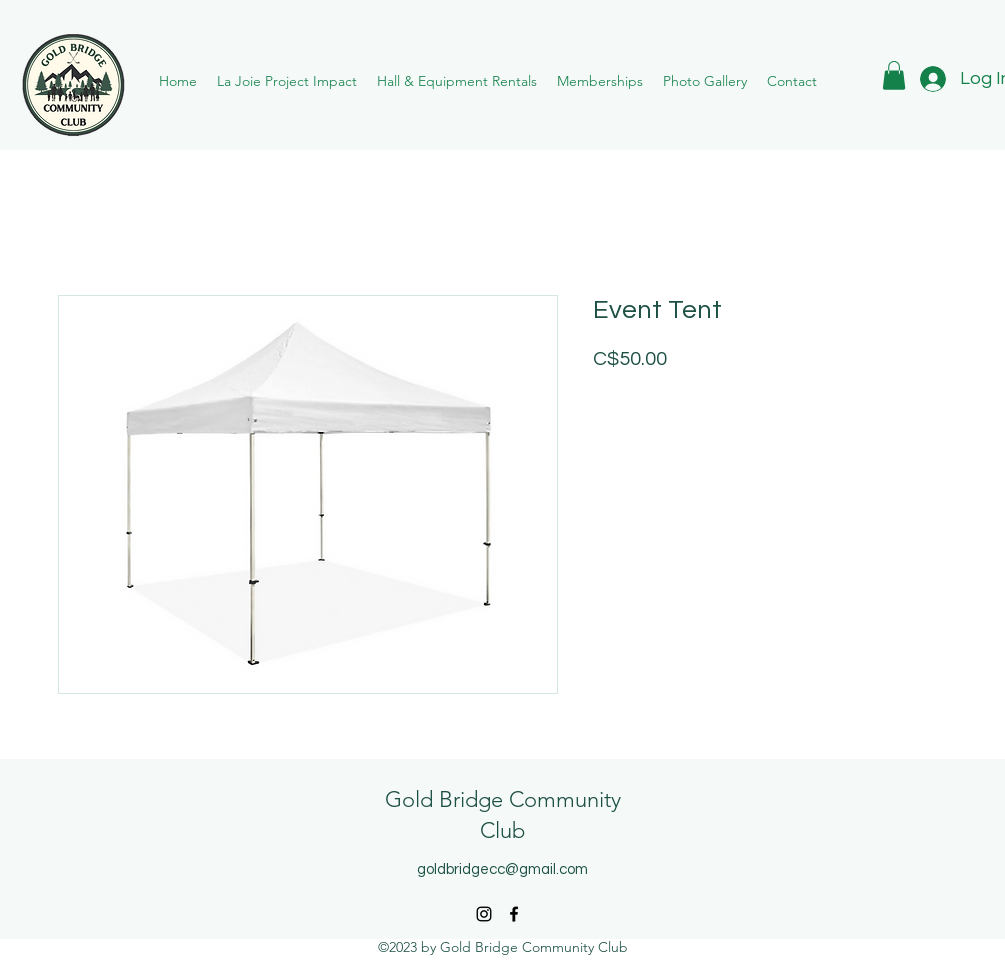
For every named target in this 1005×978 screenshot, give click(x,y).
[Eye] (73, 85)
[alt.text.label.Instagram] (484, 914)
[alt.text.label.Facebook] (514, 914)
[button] (600, 81)
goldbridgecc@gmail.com (502, 869)
